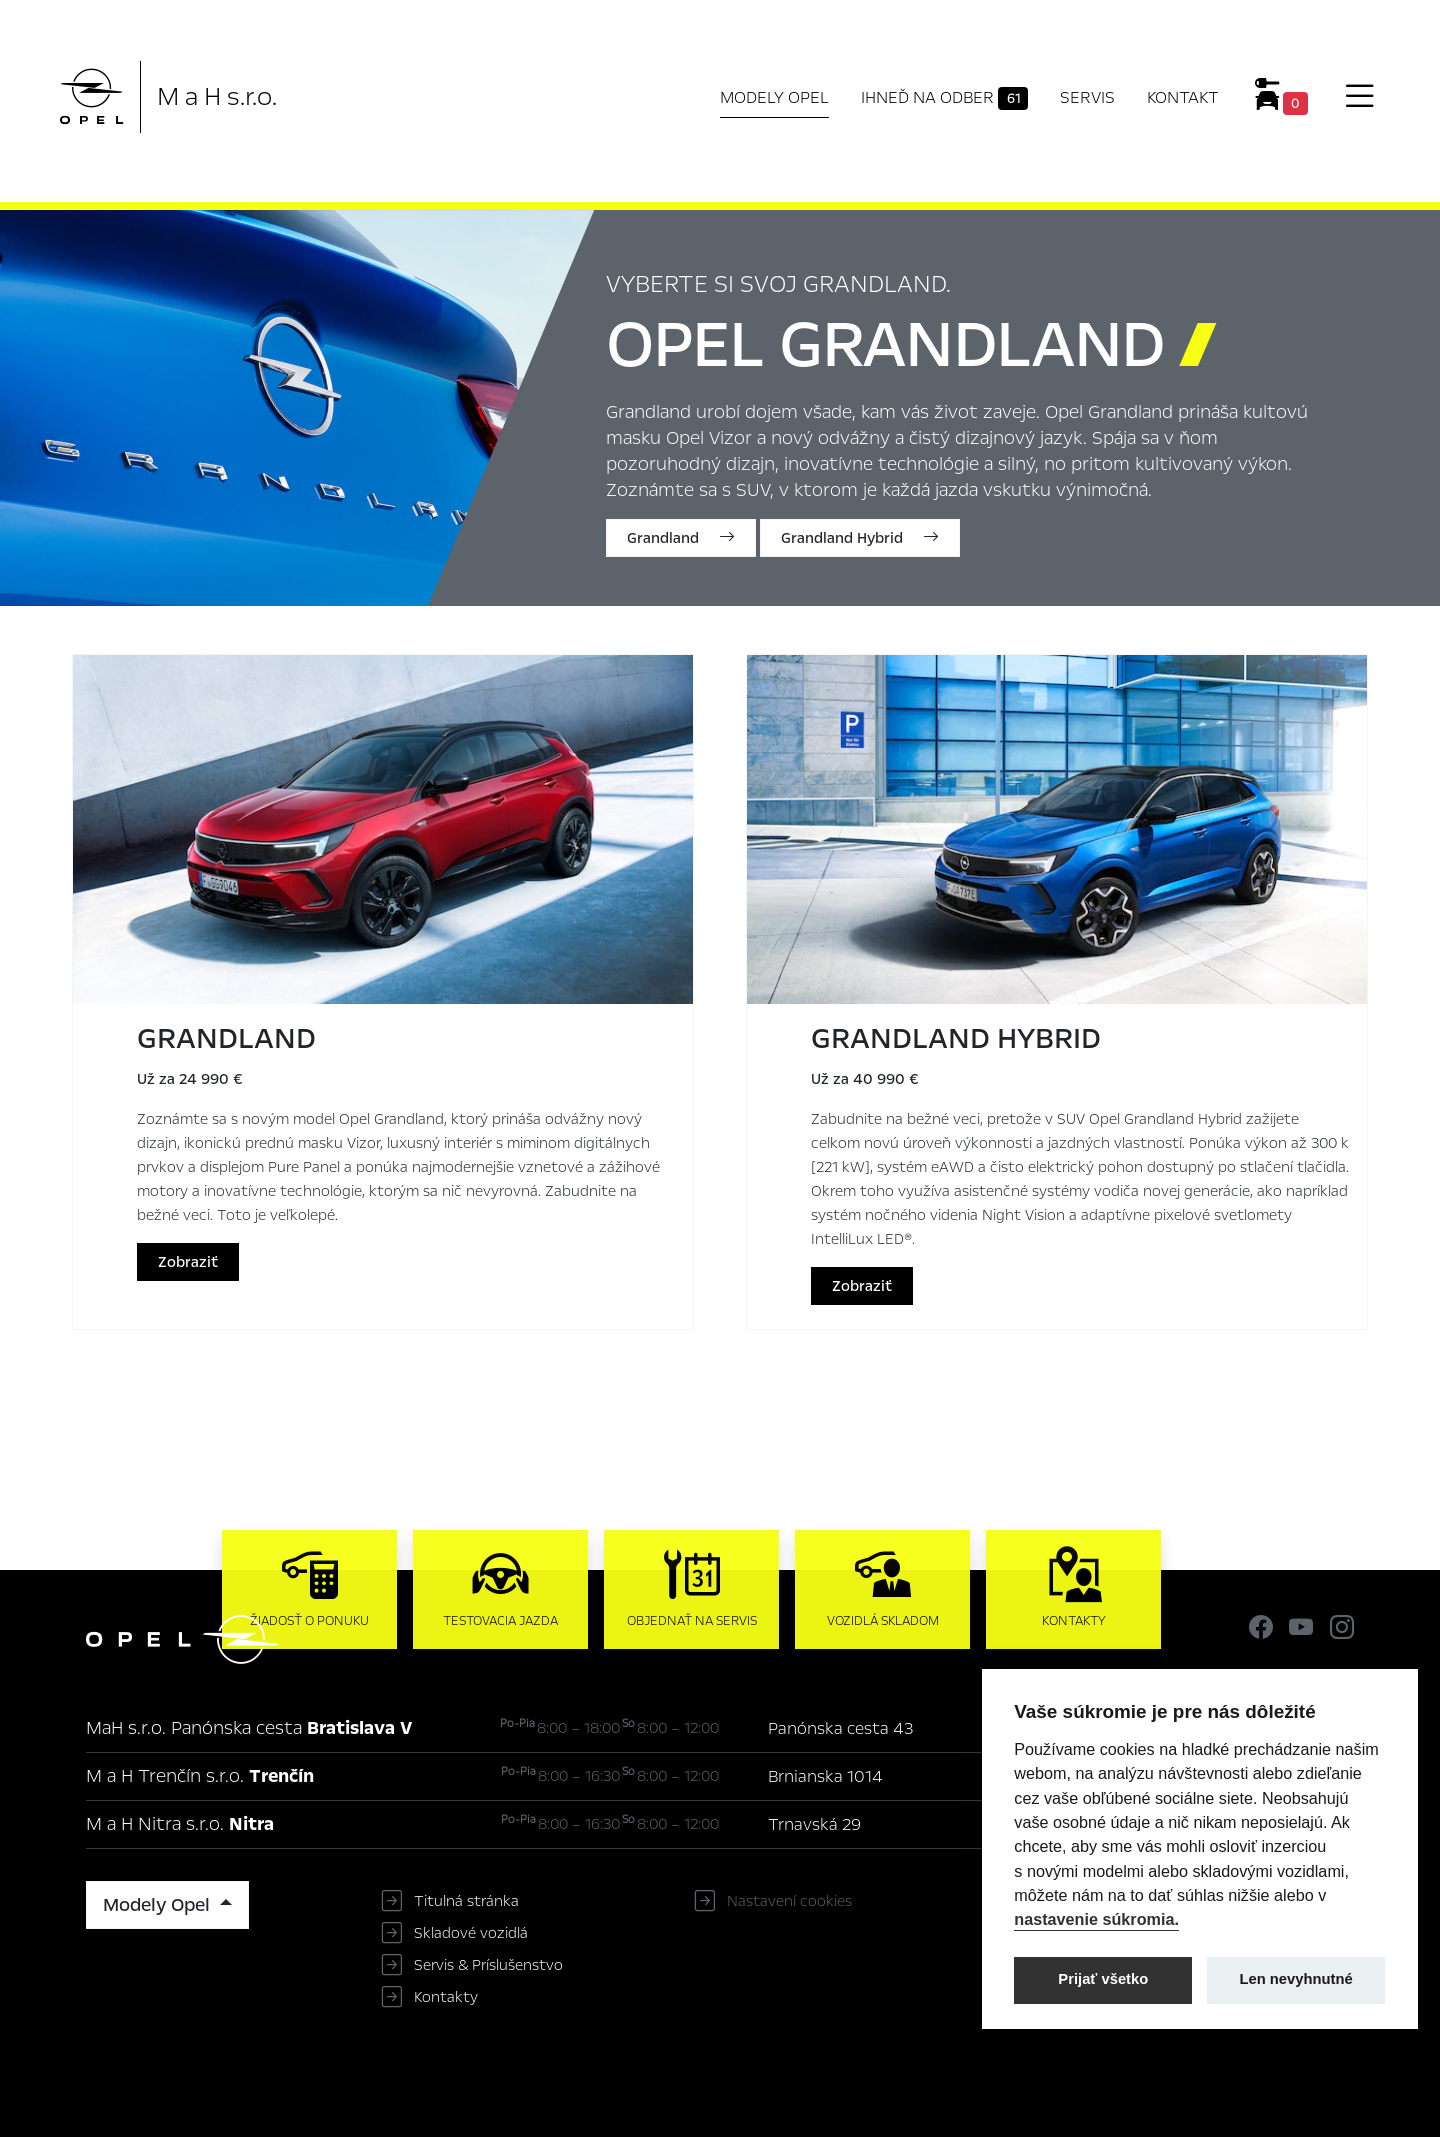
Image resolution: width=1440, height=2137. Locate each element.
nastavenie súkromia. (1096, 1919)
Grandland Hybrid (860, 538)
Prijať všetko (1103, 1979)
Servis (1087, 97)
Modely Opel (774, 97)
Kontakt (1183, 97)
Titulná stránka (466, 1901)
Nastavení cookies (789, 1901)
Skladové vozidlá (471, 1933)
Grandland (681, 538)
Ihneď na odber (945, 98)
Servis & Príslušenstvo (488, 1965)
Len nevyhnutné (1296, 1979)
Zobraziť (188, 1262)
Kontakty (446, 1997)
